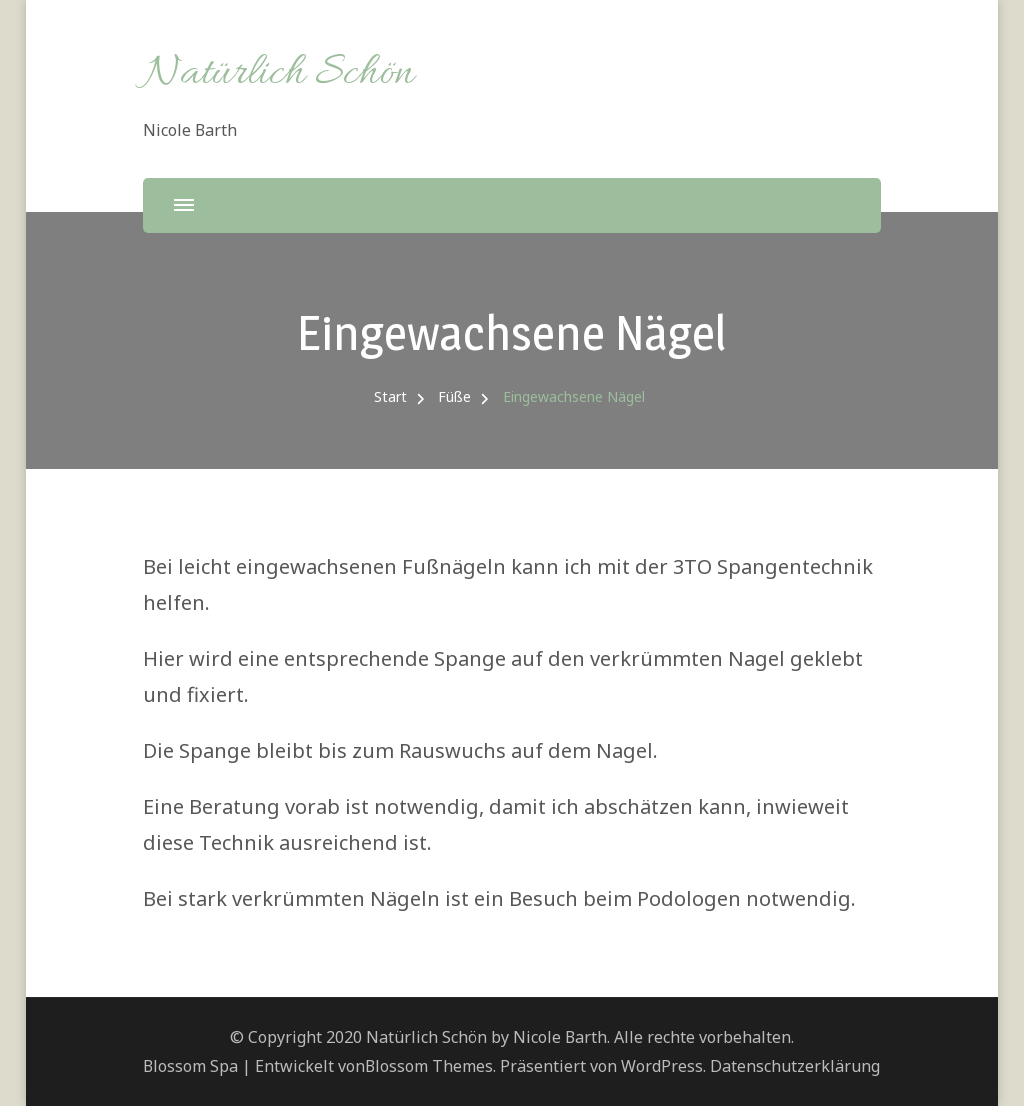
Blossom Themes (429, 1066)
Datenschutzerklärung (795, 1066)
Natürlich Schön (278, 74)
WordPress (662, 1066)
